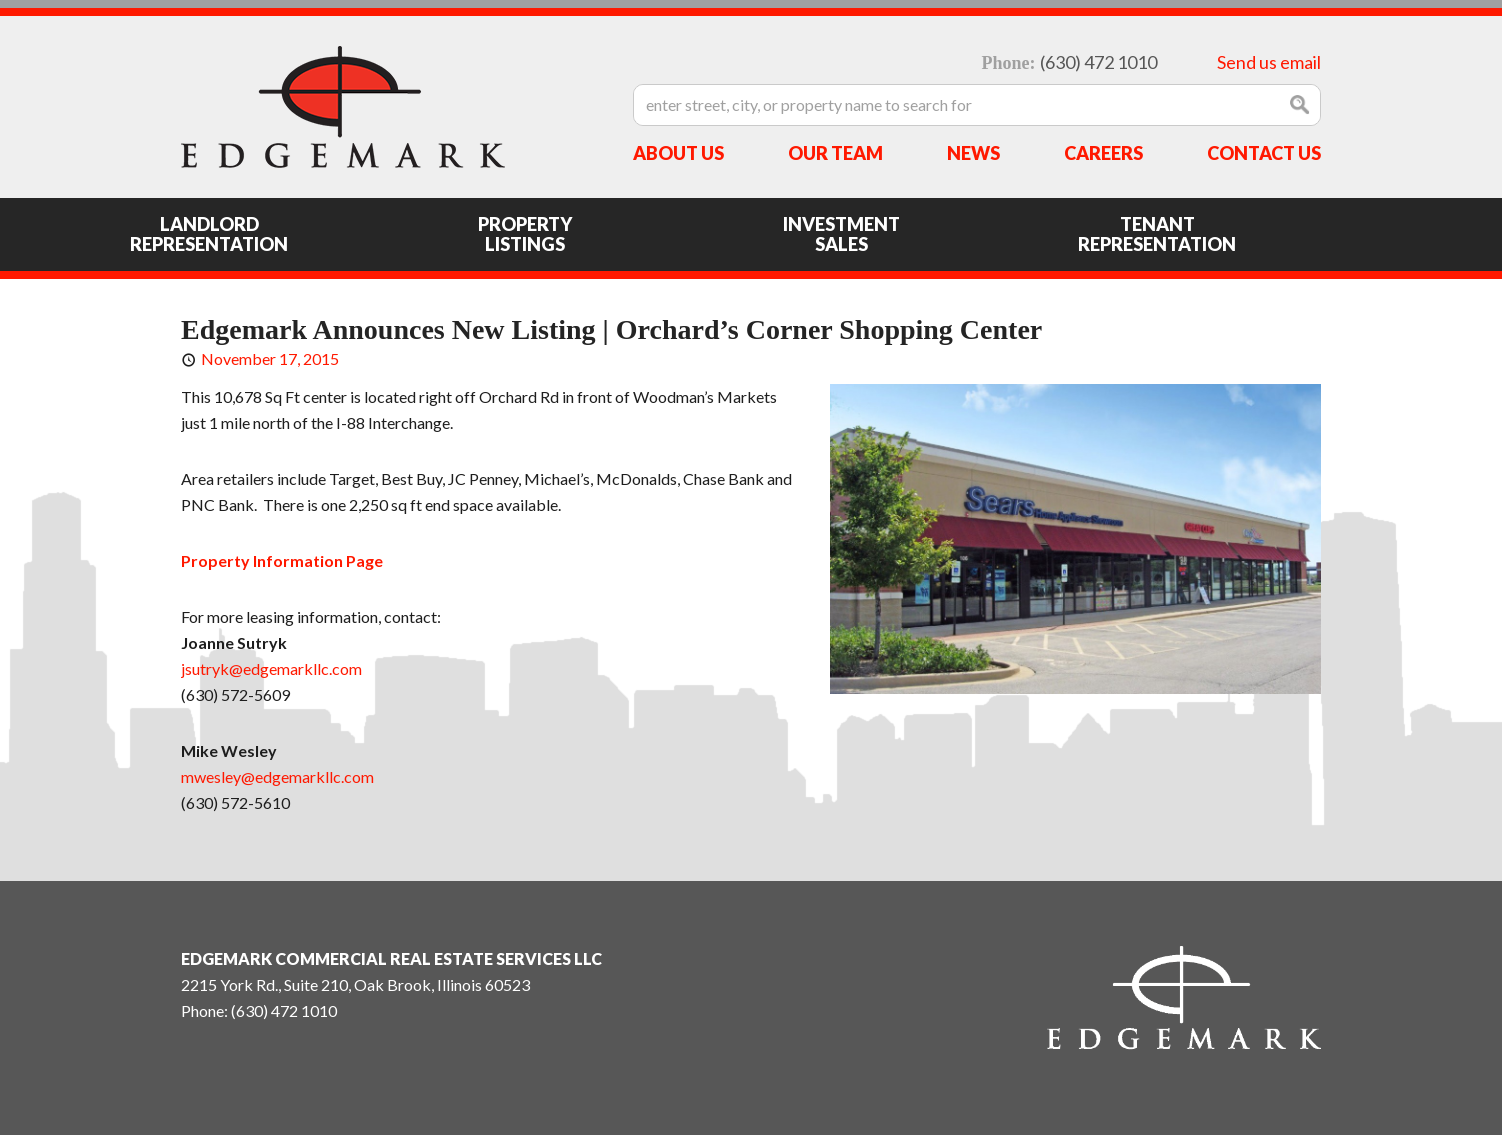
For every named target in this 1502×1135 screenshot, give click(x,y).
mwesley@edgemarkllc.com (277, 776)
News (973, 153)
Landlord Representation (209, 234)
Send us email (1269, 62)
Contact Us (1264, 153)
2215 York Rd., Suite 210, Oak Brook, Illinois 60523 (355, 984)
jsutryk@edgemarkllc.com (271, 668)
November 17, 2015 (270, 358)
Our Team (835, 153)
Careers (1103, 153)
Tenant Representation (1157, 234)
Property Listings (525, 234)
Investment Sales (841, 234)
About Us (678, 153)
